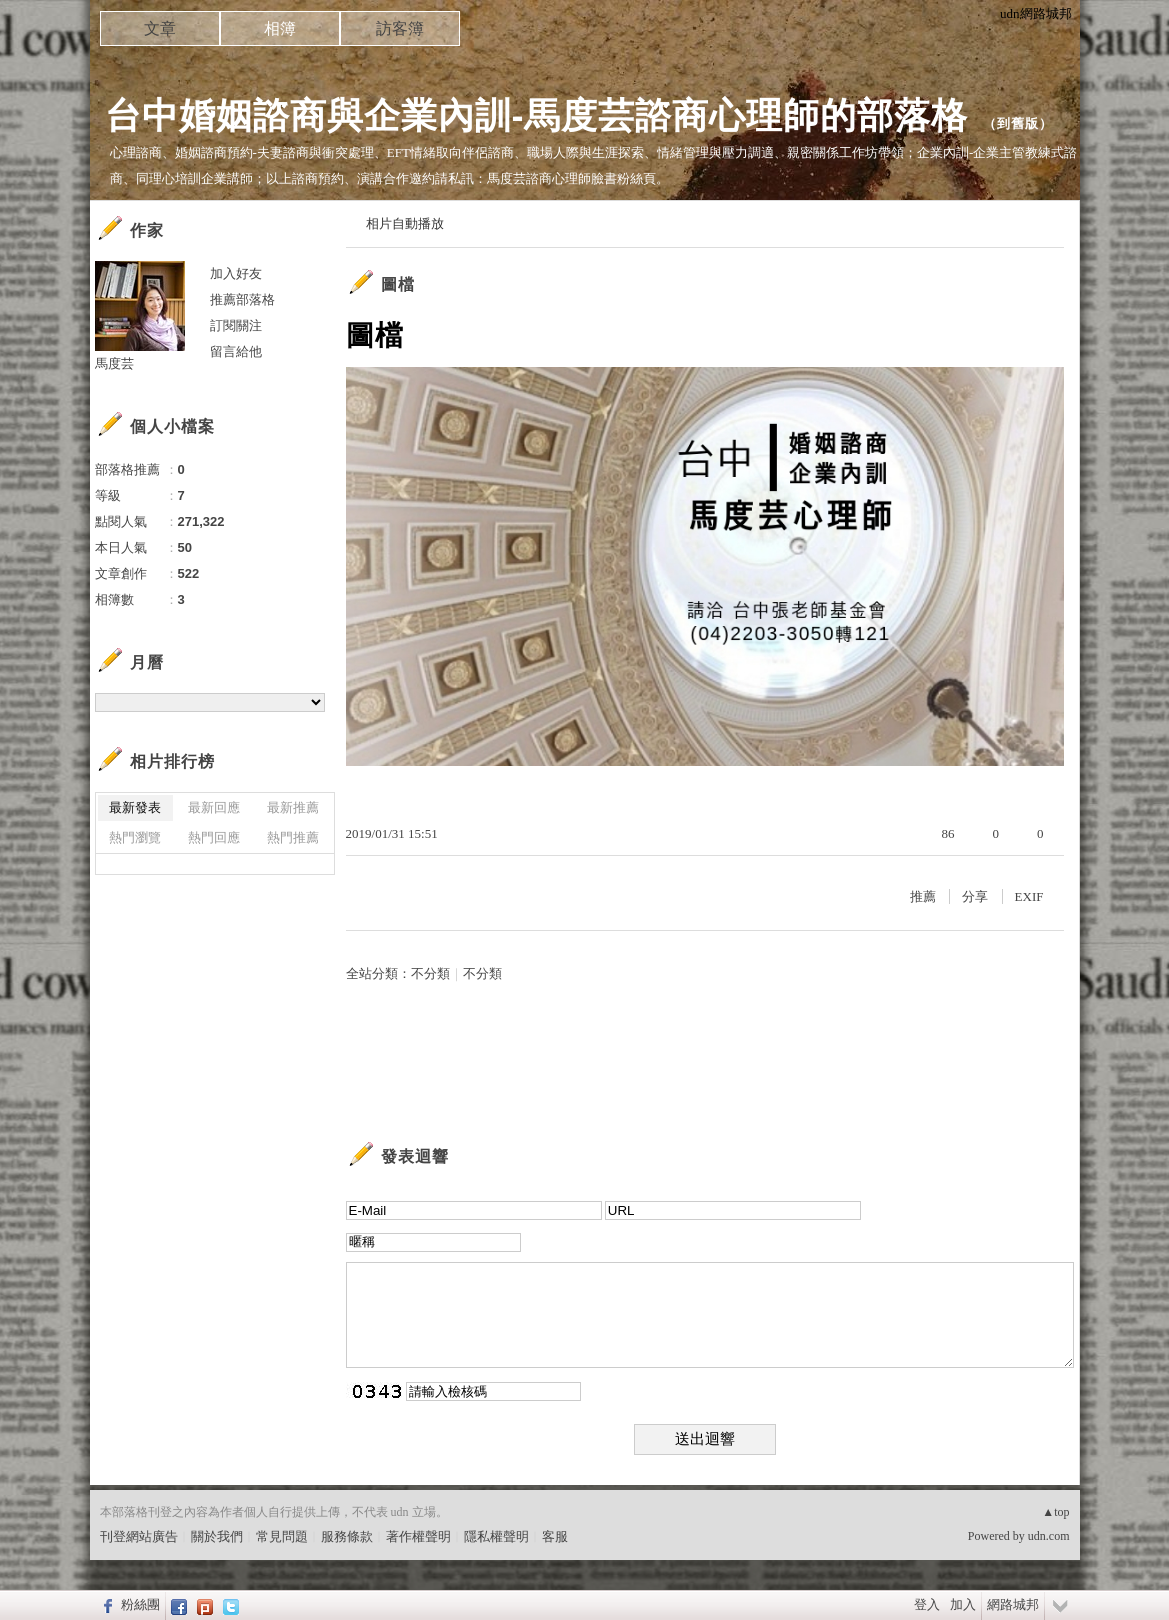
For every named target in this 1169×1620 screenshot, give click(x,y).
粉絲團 (140, 1604)
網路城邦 (1013, 1604)
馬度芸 (114, 363)
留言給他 (236, 351)
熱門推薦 (293, 837)
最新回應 (214, 807)
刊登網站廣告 (139, 1536)
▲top (1055, 1512)
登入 (927, 1604)
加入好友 (236, 273)
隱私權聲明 (496, 1536)
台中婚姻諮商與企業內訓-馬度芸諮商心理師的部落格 (537, 115)
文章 (160, 28)
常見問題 (282, 1536)
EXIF (1029, 896)
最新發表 (135, 807)
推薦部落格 (242, 299)
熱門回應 (214, 837)
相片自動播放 (405, 223)
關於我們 (217, 1536)
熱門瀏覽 (135, 837)
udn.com (1049, 1536)
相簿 (280, 28)
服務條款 (347, 1536)
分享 (975, 896)
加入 (963, 1604)
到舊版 (1018, 123)
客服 (555, 1536)
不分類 (430, 973)
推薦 (923, 896)
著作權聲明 (418, 1536)
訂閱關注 (236, 325)
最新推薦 (293, 807)
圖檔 (398, 284)
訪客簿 (400, 28)
